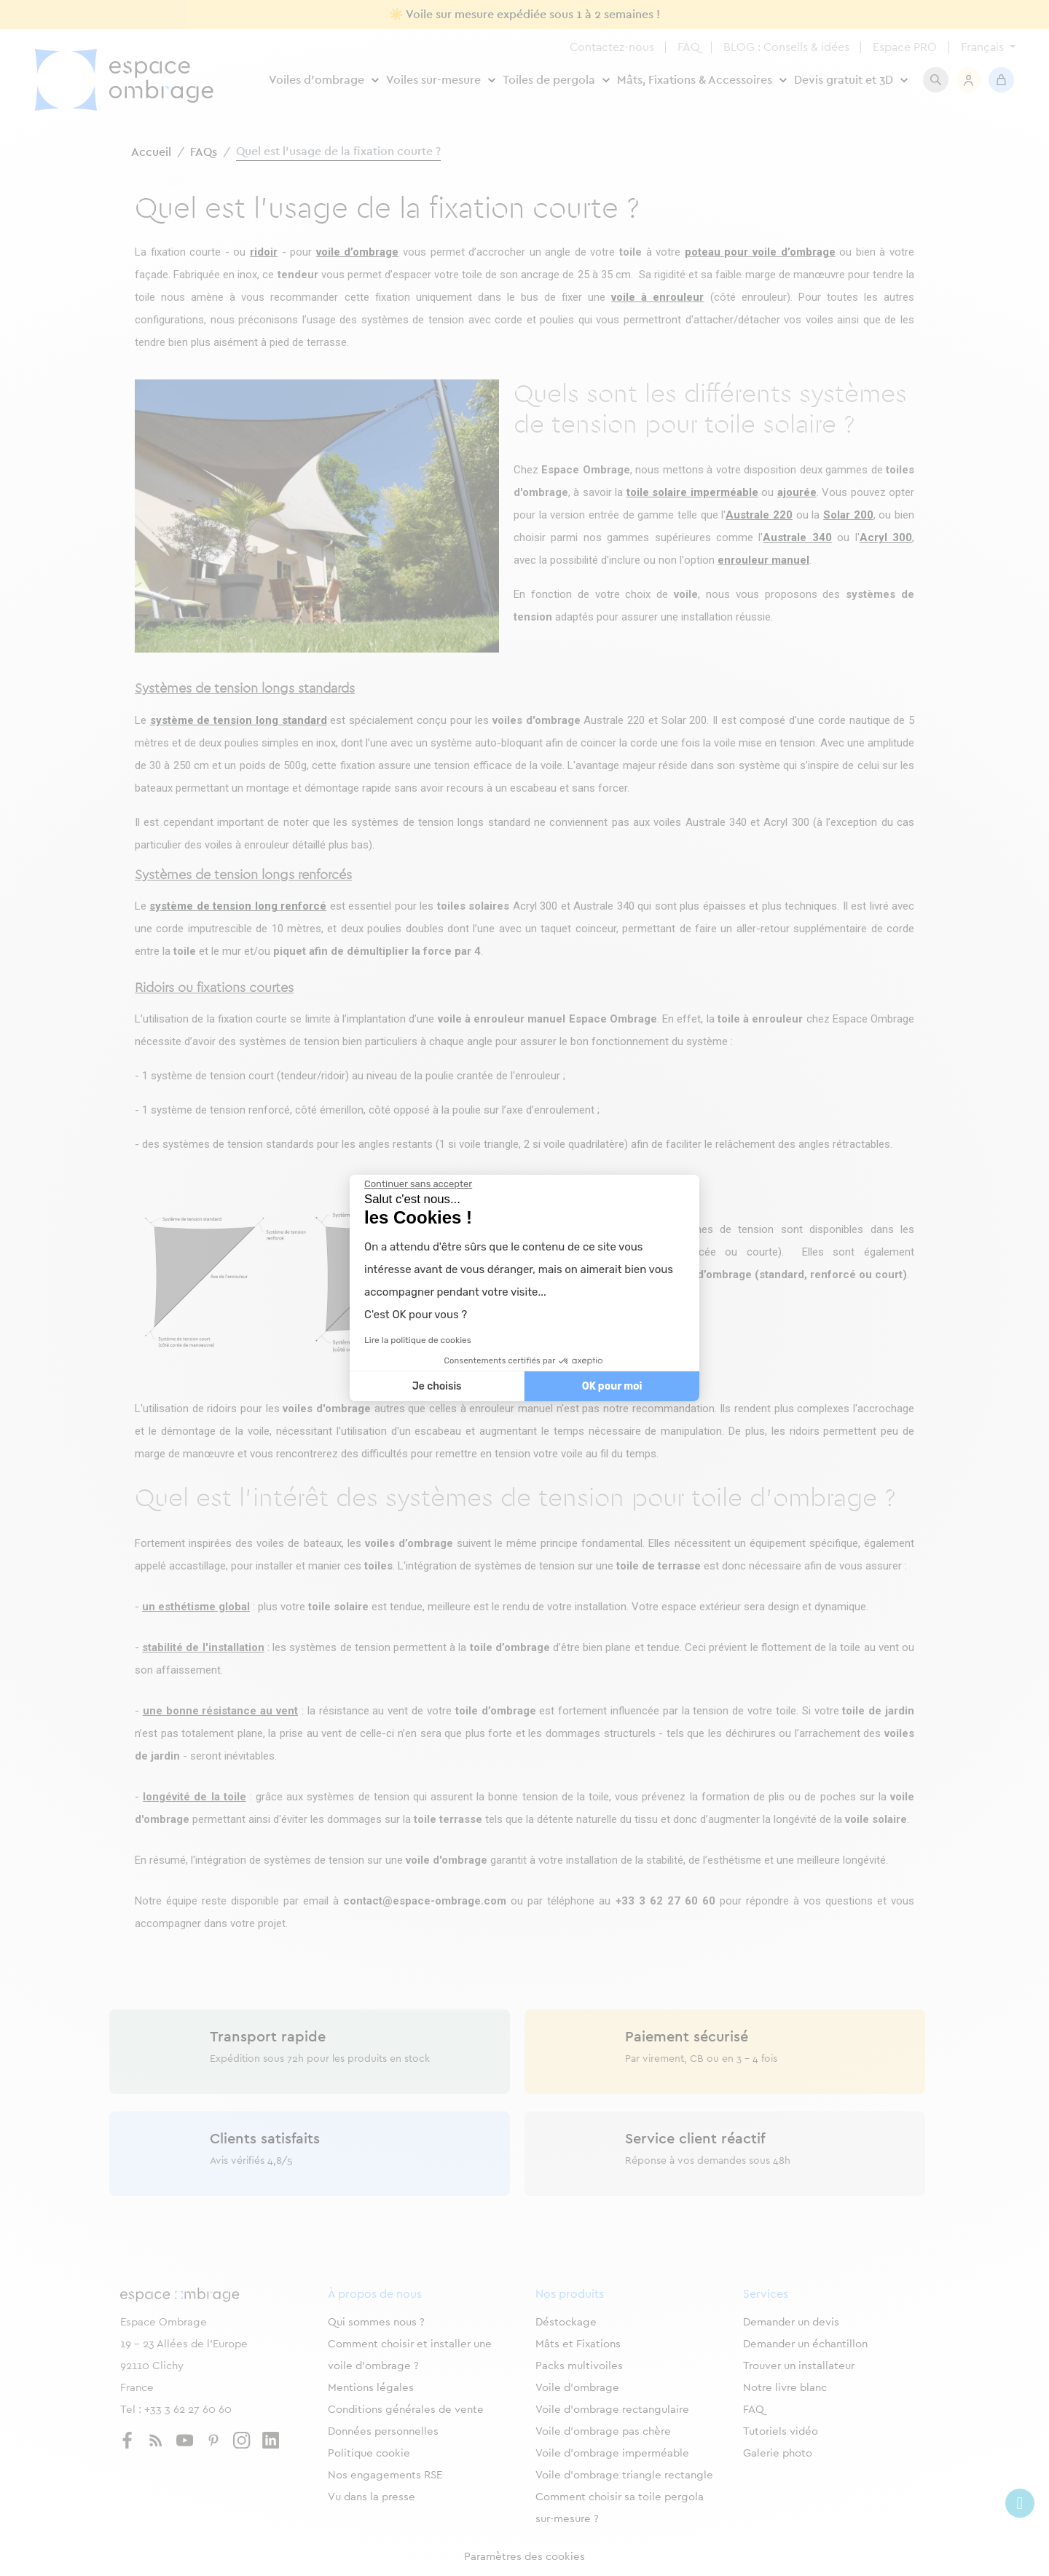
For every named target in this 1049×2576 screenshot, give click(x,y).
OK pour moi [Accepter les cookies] (612, 1386)
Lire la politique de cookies (417, 1340)
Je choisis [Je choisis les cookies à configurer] (437, 1386)
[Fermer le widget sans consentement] (418, 1184)
